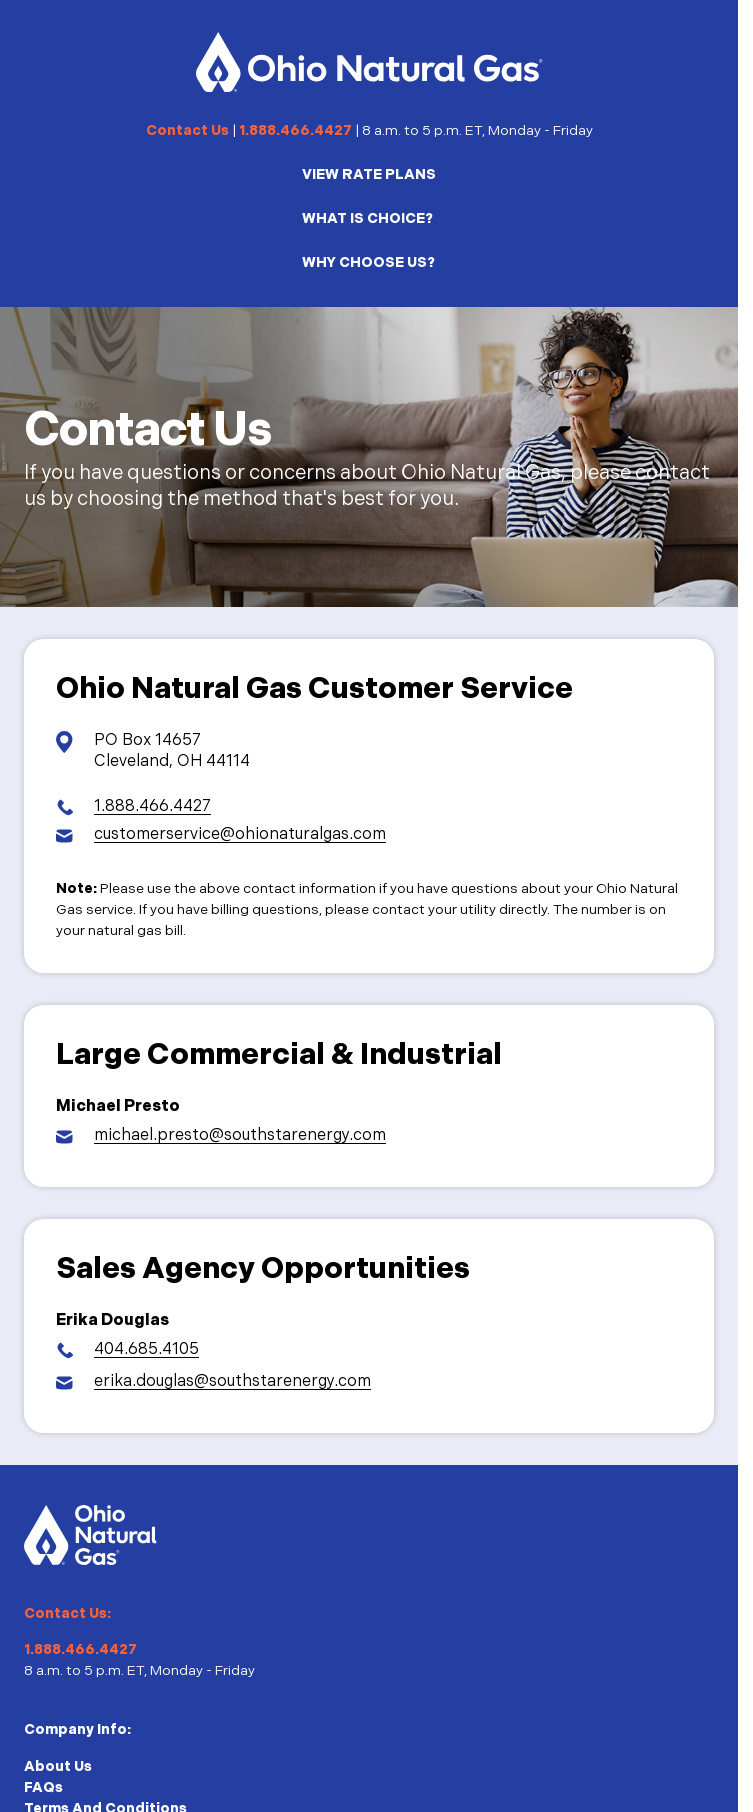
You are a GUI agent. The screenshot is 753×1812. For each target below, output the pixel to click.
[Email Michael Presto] (221, 1137)
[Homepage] (369, 62)
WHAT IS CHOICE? (367, 218)
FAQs (43, 1787)
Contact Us (187, 130)
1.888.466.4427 (295, 130)
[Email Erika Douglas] (213, 1383)
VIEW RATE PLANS (369, 174)
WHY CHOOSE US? (368, 262)
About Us (58, 1766)
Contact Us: (67, 1613)
